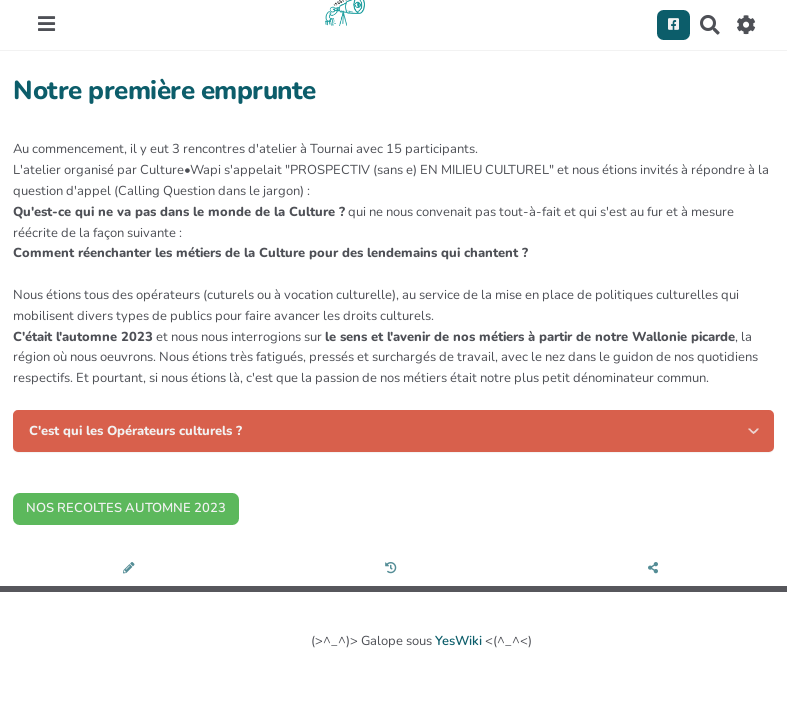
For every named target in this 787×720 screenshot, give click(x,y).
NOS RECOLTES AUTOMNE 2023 (126, 508)
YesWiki (458, 641)
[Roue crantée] (746, 25)
